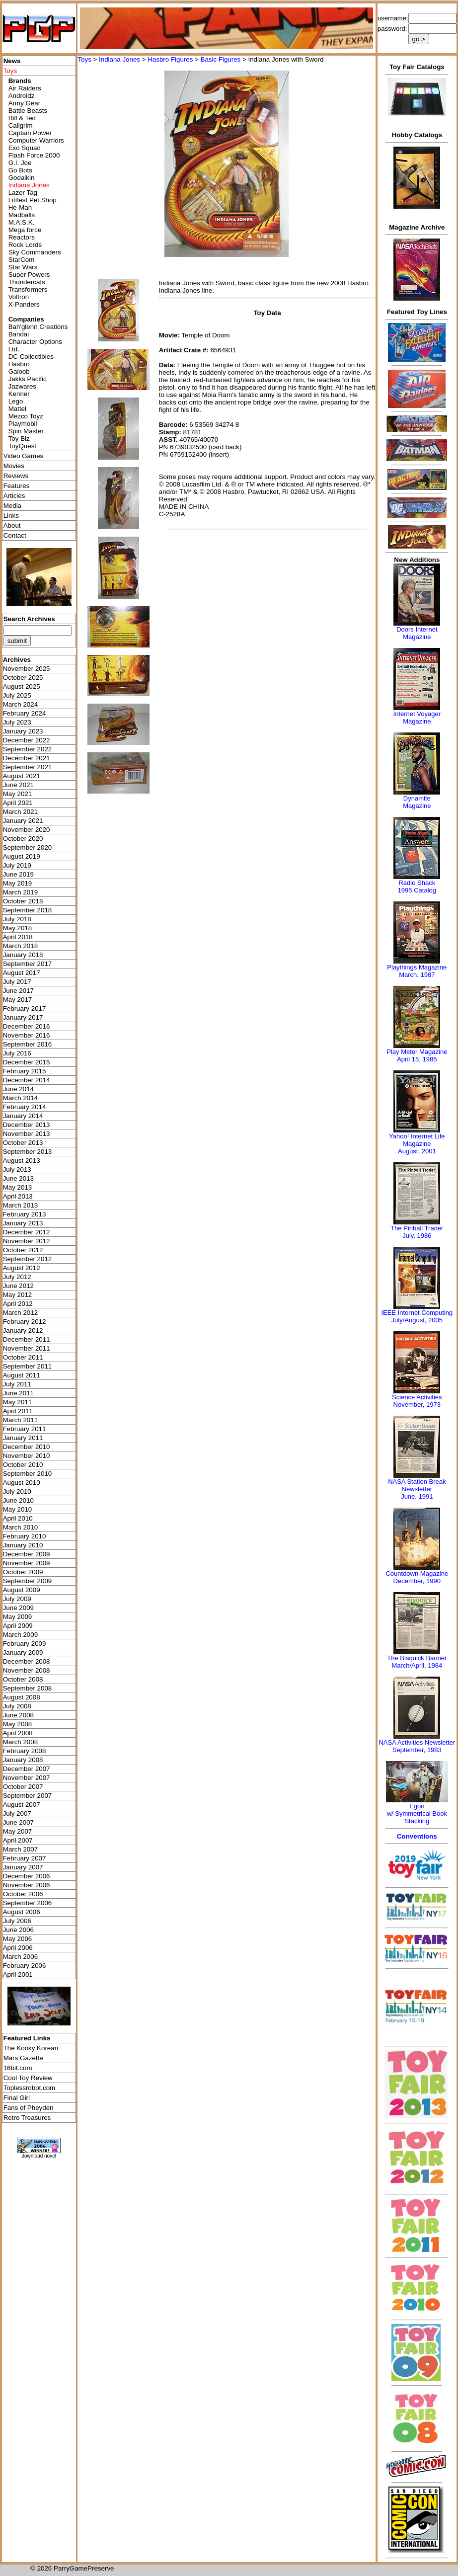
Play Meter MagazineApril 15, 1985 (416, 1055)
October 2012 (23, 1250)
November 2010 (26, 1455)
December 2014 (26, 1080)
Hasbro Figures (170, 59)
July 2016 (17, 1053)
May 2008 (17, 1724)
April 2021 (18, 802)
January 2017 (23, 1017)
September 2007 (27, 1795)
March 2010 (20, 1527)
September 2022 (27, 749)
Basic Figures (221, 59)
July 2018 (17, 919)
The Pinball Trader (416, 1228)
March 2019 (20, 892)
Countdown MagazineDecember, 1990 (416, 1577)
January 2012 (23, 1330)
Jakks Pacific (27, 379)
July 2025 (17, 695)
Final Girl (16, 2097)
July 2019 (17, 865)
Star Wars (23, 267)
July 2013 (17, 1169)
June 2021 (18, 785)
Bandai (18, 334)
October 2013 (23, 1142)
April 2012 (18, 1303)
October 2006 (23, 1894)
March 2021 (20, 811)
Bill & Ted (22, 118)
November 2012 (26, 1241)
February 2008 (24, 1751)
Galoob (19, 371)
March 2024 (20, 704)
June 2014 (18, 1089)
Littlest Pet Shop (32, 200)
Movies (13, 466)
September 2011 (27, 1366)
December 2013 (26, 1124)
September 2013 (27, 1151)
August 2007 (21, 1804)
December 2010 (26, 1446)
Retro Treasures (27, 2117)
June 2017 (18, 990)
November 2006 (26, 1885)
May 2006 (17, 1938)
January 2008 (23, 1760)
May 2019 (17, 883)
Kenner (19, 394)
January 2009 (23, 1652)
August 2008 (21, 1697)
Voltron (18, 297)
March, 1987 (417, 974)
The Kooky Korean (30, 2048)
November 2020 (26, 829)
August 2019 (21, 856)
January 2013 (23, 1223)
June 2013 (18, 1178)
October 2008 (23, 1679)
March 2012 (20, 1312)
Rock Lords (25, 244)
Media (12, 505)
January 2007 (23, 1867)
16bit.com (17, 2068)
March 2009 (20, 1634)
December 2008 (26, 1661)
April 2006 (18, 1947)
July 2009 (17, 1599)
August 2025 (21, 686)
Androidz (21, 95)
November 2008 (26, 1670)
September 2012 (27, 1259)
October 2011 (23, 1357)
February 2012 (24, 1321)
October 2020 (23, 838)
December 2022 (26, 740)
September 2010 (27, 1473)
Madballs (21, 215)
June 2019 (18, 874)
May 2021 (17, 794)
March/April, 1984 (416, 1665)
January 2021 (23, 820)
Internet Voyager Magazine (417, 717)
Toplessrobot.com (29, 2088)
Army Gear (24, 103)
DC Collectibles (31, 356)
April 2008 (18, 1733)
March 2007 (20, 1849)
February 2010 (24, 1536)
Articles (14, 495)
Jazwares (22, 386)
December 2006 (26, 1876)
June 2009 (18, 1607)
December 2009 (26, 1554)
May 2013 (17, 1187)
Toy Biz (19, 438)
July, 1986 (416, 1235)
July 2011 (17, 1384)
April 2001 (18, 1974)
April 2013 (18, 1196)
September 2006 (27, 1903)
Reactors (21, 237)
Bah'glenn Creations (38, 326)
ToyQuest (22, 446)
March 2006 (20, 1956)
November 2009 (26, 1563)
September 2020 (27, 847)
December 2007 (26, 1768)
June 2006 (18, 1929)
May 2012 (17, 1294)
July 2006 (17, 1921)
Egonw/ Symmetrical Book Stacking (417, 1813)
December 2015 (26, 1062)
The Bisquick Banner (417, 1658)
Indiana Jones (119, 59)
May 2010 (17, 1509)
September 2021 (27, 767)
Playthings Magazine (417, 967)
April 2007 (18, 1840)
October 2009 (23, 1572)
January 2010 (23, 1545)
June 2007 (18, 1822)
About (12, 525)
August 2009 (21, 1590)
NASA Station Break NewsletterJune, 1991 (417, 1489)
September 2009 (27, 1581)
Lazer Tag (22, 192)
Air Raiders (24, 88)
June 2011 (18, 1393)
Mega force (25, 230)
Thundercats (26, 282)
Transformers (28, 289)
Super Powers (29, 274)
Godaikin (21, 177)
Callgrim (20, 125)
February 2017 (24, 1008)
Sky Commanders (34, 252)
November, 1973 (417, 1404)
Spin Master (26, 431)
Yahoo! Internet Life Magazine (417, 1139)
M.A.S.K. (21, 222)
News (12, 61)
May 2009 (17, 1616)
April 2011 (18, 1411)
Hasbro (19, 364)
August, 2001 (417, 1151)
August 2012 (21, 1268)
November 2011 (26, 1348)
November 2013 (26, 1133)
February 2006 (24, 1965)
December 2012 (26, 1232)
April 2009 (18, 1625)
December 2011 (26, 1339)
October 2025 (23, 677)
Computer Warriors (36, 140)
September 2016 (27, 1044)
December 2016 (26, 1026)
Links (11, 515)
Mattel (17, 408)
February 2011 (24, 1429)
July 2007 (17, 1813)
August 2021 (21, 776)
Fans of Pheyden (28, 2107)
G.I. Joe (20, 162)
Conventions (417, 1836)
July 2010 (17, 1491)
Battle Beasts (28, 110)
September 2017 (27, 963)
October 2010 (23, 1464)
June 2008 (18, 1715)
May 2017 (17, 999)
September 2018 (27, 910)
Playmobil (22, 423)
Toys (84, 59)
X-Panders (24, 304)
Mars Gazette (23, 2058)
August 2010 (21, 1482)
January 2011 (23, 1438)
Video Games (23, 456)
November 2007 (26, 1777)
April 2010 (18, 1518)
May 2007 (17, 1831)
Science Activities (417, 1397)
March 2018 (20, 946)
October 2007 (23, 1786)
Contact (14, 535)
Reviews (15, 476)
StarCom (21, 259)
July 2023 (17, 722)
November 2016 (26, 1035)
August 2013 (21, 1160)
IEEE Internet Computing (417, 1312)
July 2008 (17, 1706)
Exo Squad (24, 148)
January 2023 (23, 731)
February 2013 (24, 1214)
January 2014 (23, 1116)
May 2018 (17, 928)
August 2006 (21, 1912)
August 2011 (21, 1375)
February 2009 (24, 1643)
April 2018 (18, 937)
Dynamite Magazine (417, 802)
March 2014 (20, 1098)
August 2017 (21, 972)
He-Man (20, 207)
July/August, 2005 (417, 1320)
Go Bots (20, 170)
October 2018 (23, 901)
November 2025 (26, 668)
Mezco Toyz (25, 416)
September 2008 (27, 1688)
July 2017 (17, 981)
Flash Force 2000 (34, 155)
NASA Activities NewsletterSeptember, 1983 (417, 1746)
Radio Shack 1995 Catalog (417, 886)
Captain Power (30, 133)
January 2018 (23, 955)
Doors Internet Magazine (416, 633)
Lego (15, 401)
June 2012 (18, 1285)
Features (16, 485)
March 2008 (20, 1742)
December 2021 (26, 758)
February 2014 (24, 1107)
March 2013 (20, 1205)
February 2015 (24, 1071)
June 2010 (18, 1500)
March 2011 (20, 1420)
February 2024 (24, 713)
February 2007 (24, 1858)
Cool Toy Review (28, 2078)
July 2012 (17, 1277)
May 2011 (17, 1402)
